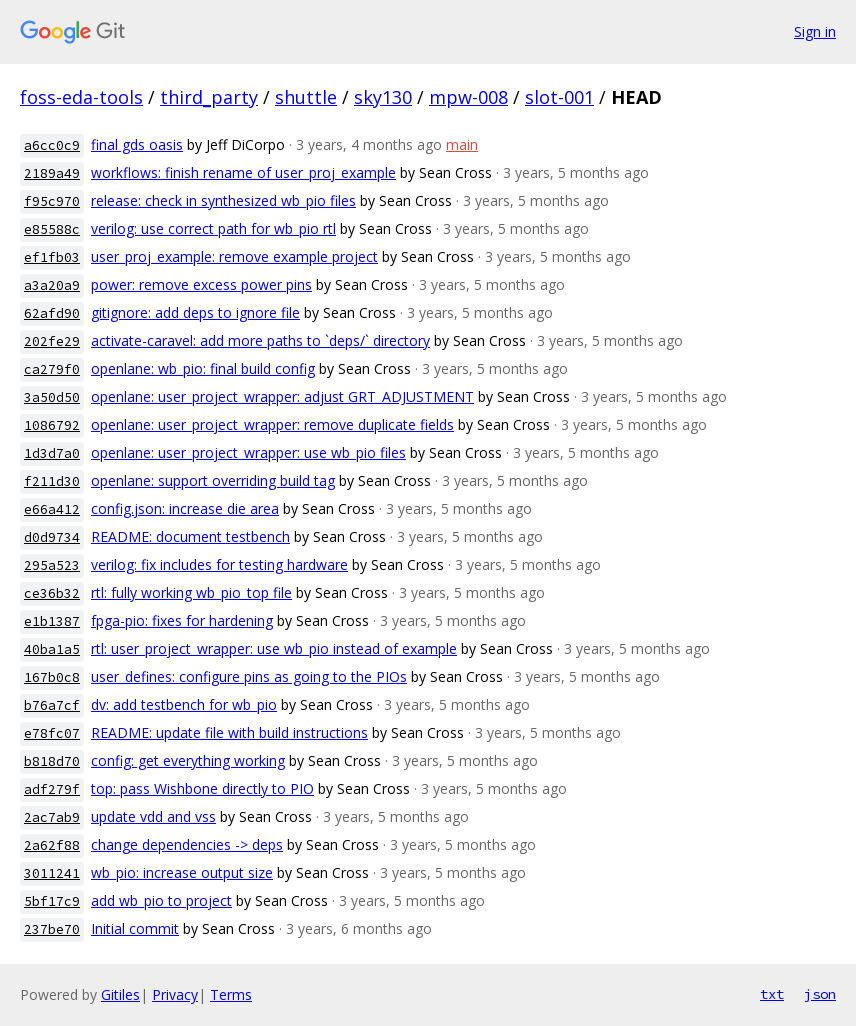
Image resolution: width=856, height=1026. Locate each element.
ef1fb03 (52, 257)
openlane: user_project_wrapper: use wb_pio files (248, 452)
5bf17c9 (52, 901)
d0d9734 (52, 537)
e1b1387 (52, 621)
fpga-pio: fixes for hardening (182, 620)
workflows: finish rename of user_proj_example (243, 172)
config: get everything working (188, 760)
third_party (209, 97)
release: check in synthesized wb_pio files (223, 200)
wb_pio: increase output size (182, 872)
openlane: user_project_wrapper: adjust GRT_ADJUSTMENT (282, 396)
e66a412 (52, 509)
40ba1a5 (52, 649)
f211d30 (52, 481)
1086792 (52, 425)
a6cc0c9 (52, 145)
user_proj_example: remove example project (234, 256)
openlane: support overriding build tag (213, 480)
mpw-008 (468, 97)
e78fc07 (52, 733)
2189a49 (52, 173)
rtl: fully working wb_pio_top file (191, 592)
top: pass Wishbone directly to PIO (202, 788)
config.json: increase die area (185, 508)
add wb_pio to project (161, 900)
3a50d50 (52, 397)
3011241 (52, 873)
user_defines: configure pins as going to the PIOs (249, 676)
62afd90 (52, 313)
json (820, 994)
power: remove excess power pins (201, 284)
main (462, 144)
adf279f (52, 789)
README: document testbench (190, 536)
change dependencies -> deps (187, 844)
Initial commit (135, 928)
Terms (231, 994)
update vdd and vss (153, 816)
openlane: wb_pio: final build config (203, 368)
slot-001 (559, 97)
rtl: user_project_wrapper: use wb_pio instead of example (274, 648)
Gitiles (120, 994)
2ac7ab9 (52, 817)
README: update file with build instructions (229, 732)
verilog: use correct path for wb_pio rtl (213, 228)
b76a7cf (52, 705)
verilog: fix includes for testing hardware (219, 564)
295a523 (52, 565)
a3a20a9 (52, 285)
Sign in (815, 31)
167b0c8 (52, 677)
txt (772, 994)
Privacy (175, 994)
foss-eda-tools (81, 97)
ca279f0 (52, 369)
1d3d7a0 (52, 453)
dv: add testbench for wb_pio (184, 704)
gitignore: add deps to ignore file (195, 312)
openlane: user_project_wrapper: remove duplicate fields (272, 424)
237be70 (52, 929)
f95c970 (52, 201)
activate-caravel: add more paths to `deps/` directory (260, 340)
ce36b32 (52, 593)
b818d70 (52, 761)
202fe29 (52, 341)
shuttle (306, 97)
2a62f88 (52, 845)
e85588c (52, 229)
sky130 (383, 97)
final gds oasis (137, 144)
